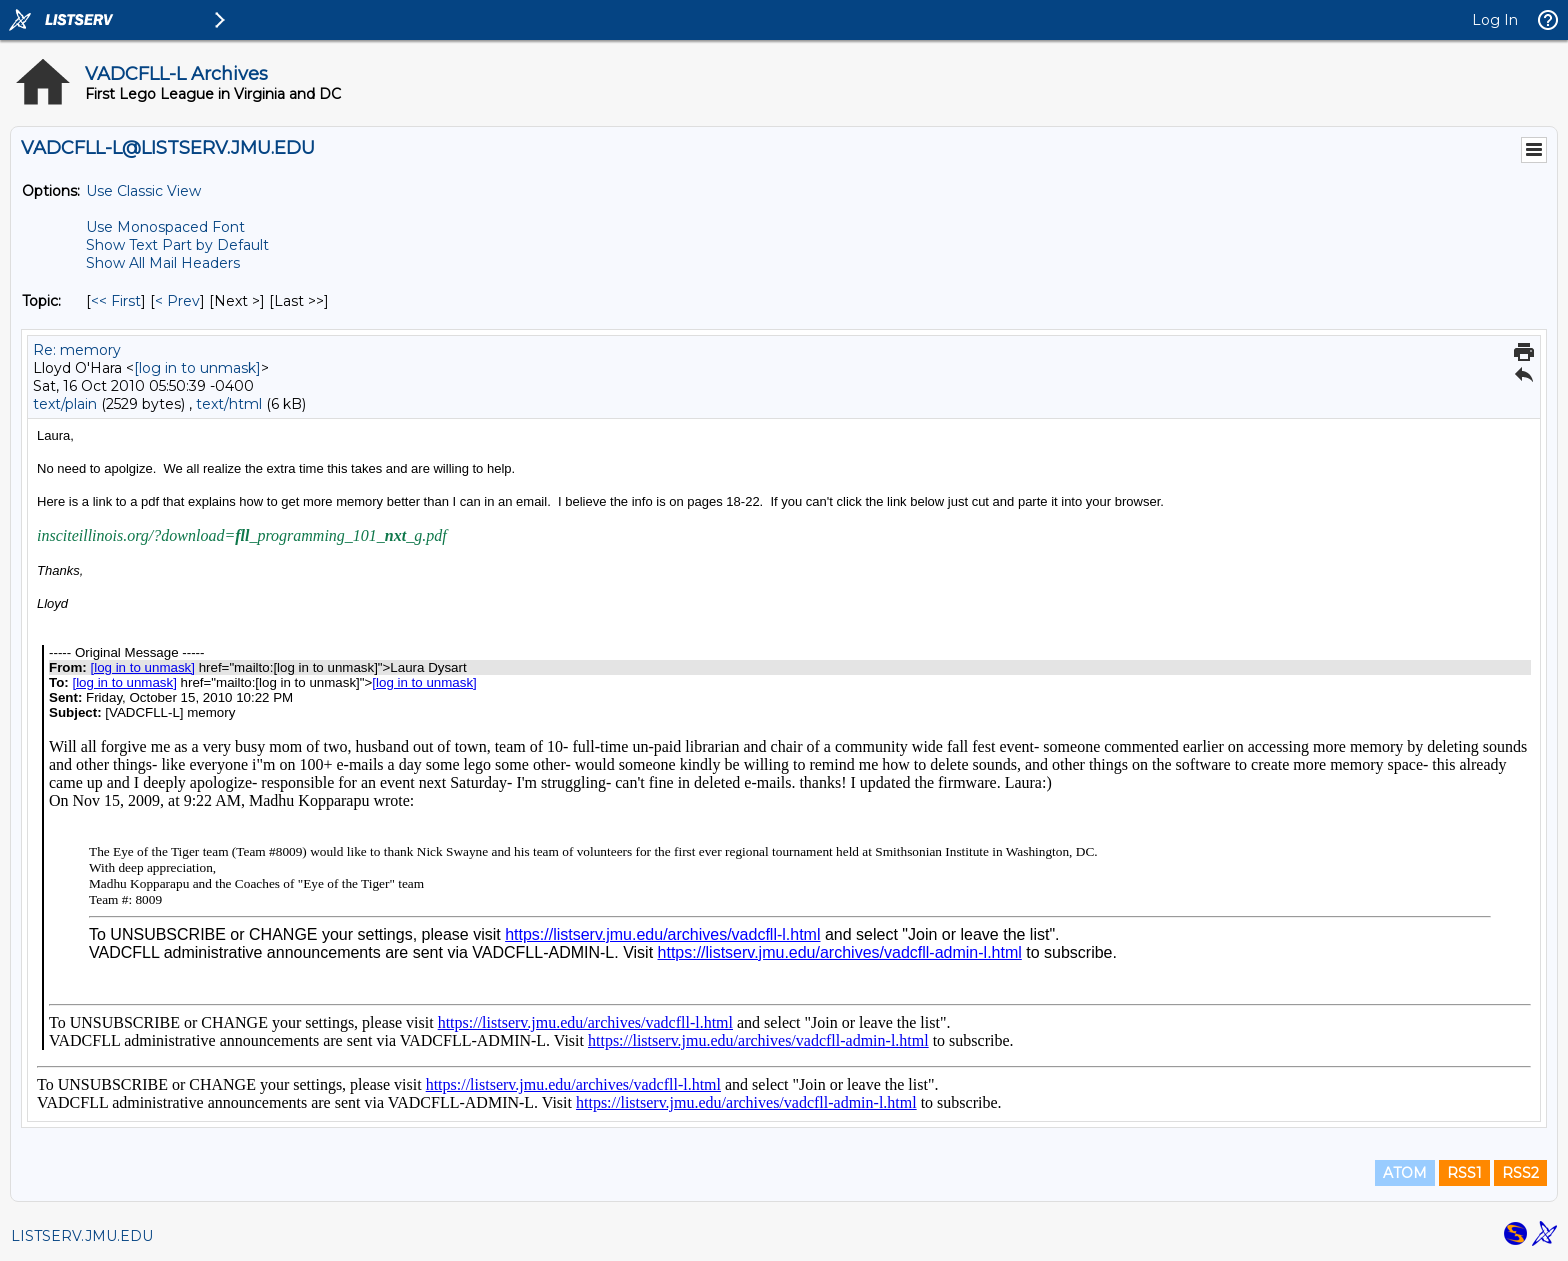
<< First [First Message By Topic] (116, 301)
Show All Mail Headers (163, 263)
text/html (229, 404)
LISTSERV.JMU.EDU (82, 1236)
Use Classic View (143, 191)
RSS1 (1464, 1173)
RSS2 (1520, 1173)
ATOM (1405, 1173)
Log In (1495, 20)
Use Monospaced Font (165, 227)
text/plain (65, 404)
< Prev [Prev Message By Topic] (177, 301)
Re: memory (77, 350)
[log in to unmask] (197, 368)
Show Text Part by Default (177, 245)
